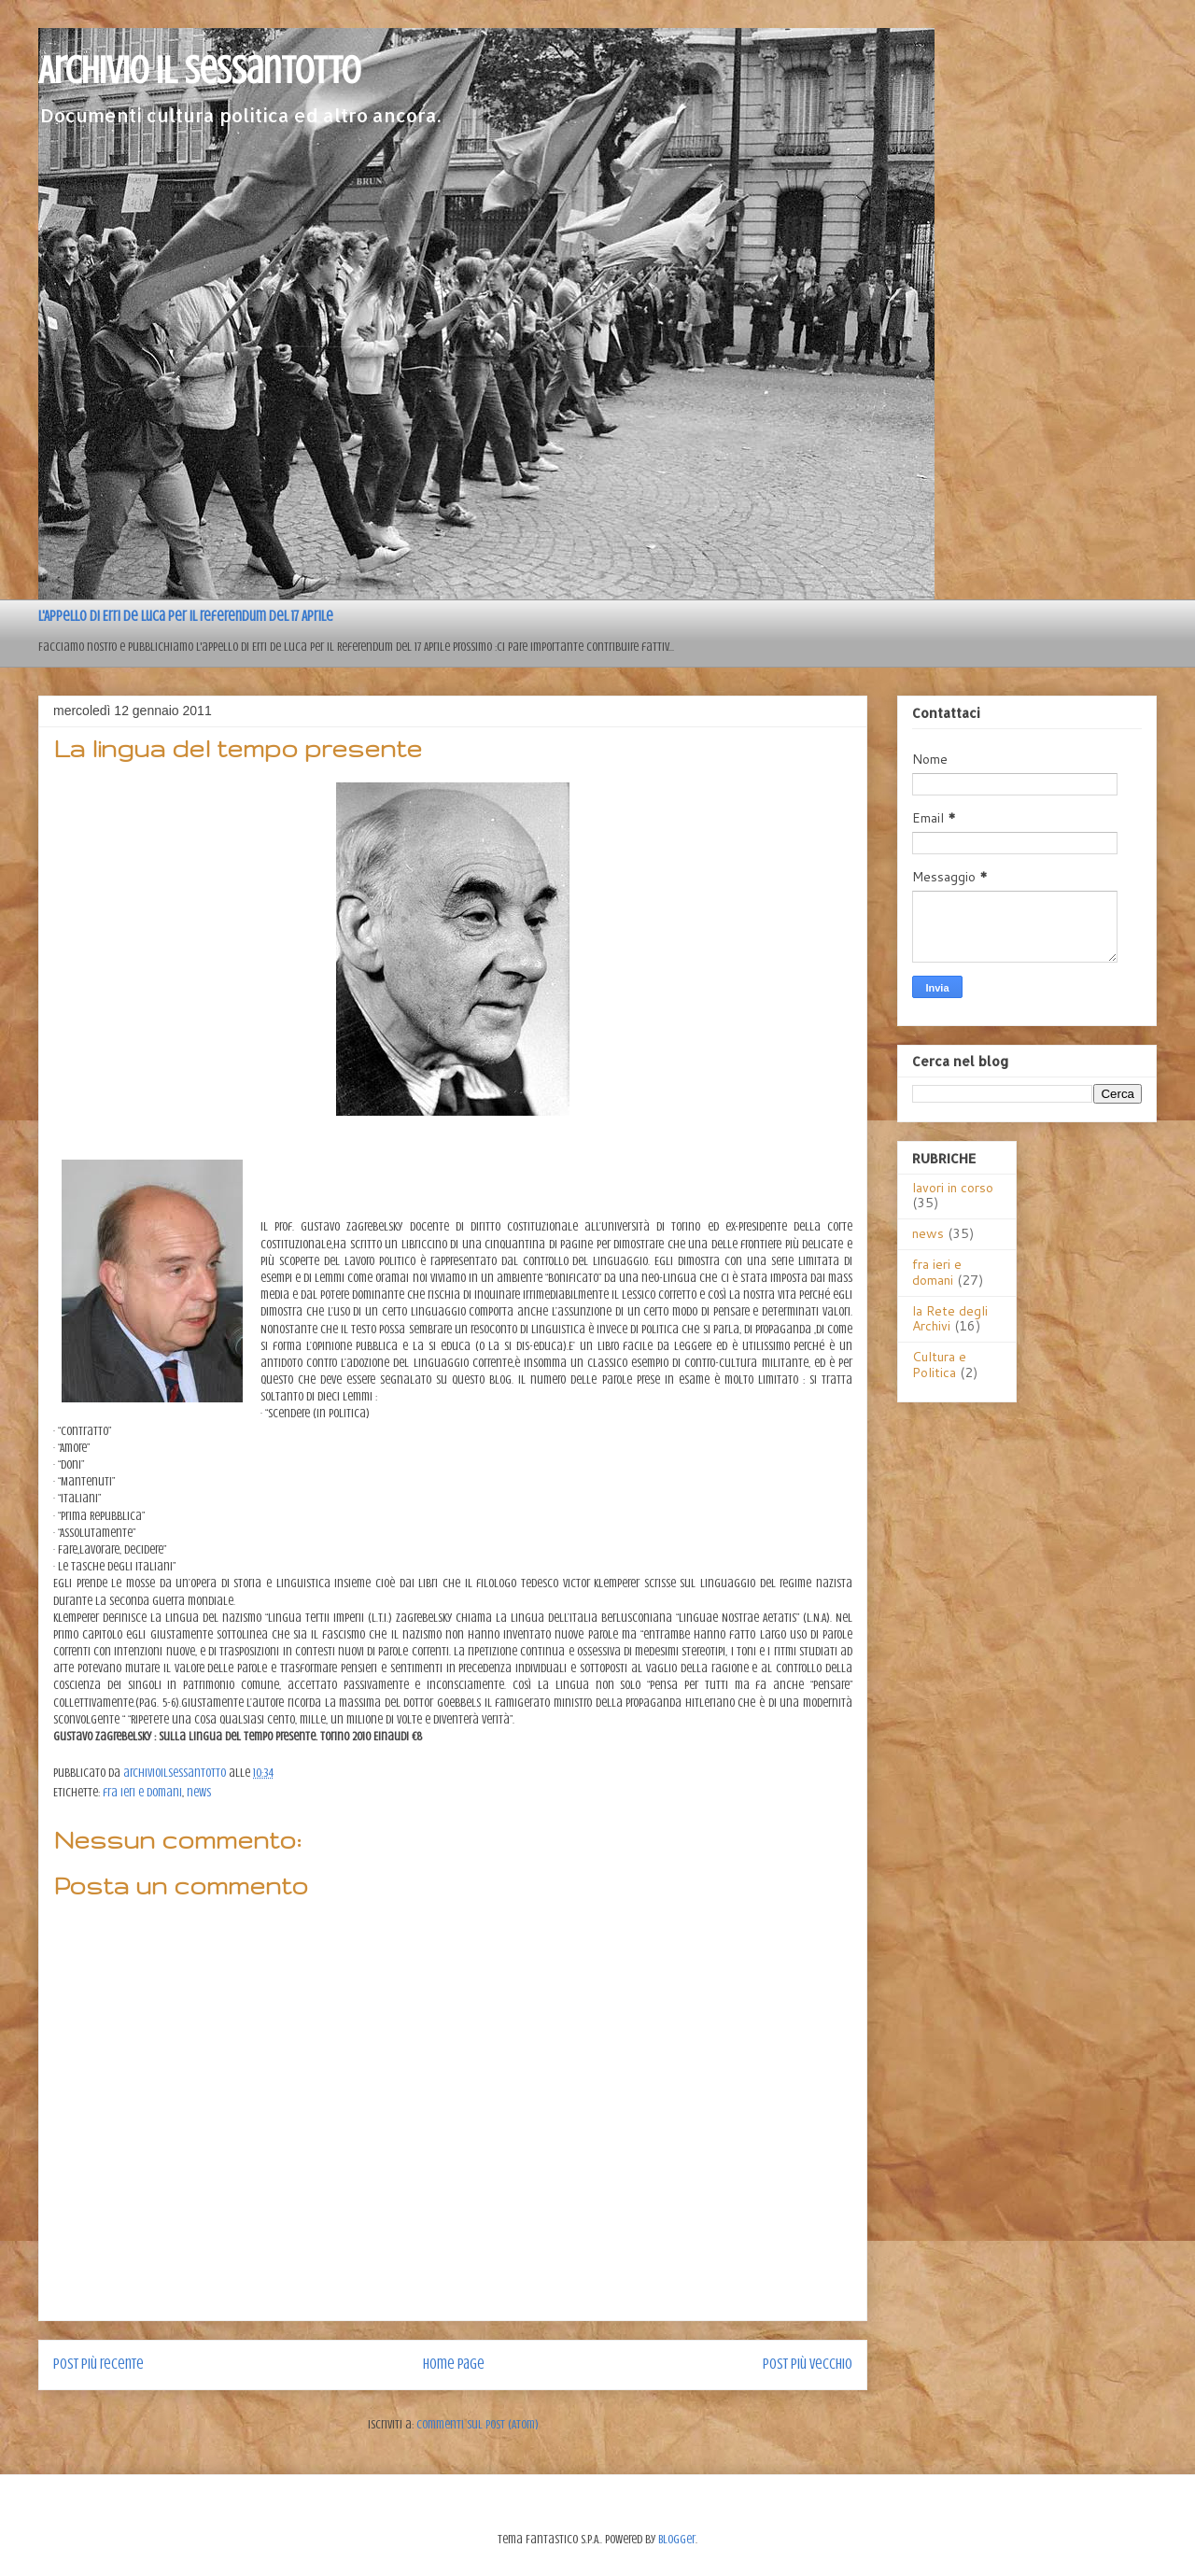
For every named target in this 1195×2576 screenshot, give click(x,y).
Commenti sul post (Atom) (477, 2424)
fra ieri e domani (142, 1792)
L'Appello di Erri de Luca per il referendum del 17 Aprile (185, 616)
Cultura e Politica (939, 1364)
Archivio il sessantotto (199, 70)
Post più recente (98, 2364)
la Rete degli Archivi (950, 1319)
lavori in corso (952, 1187)
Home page (454, 2364)
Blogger (677, 2539)
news (199, 1792)
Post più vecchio (807, 2364)
